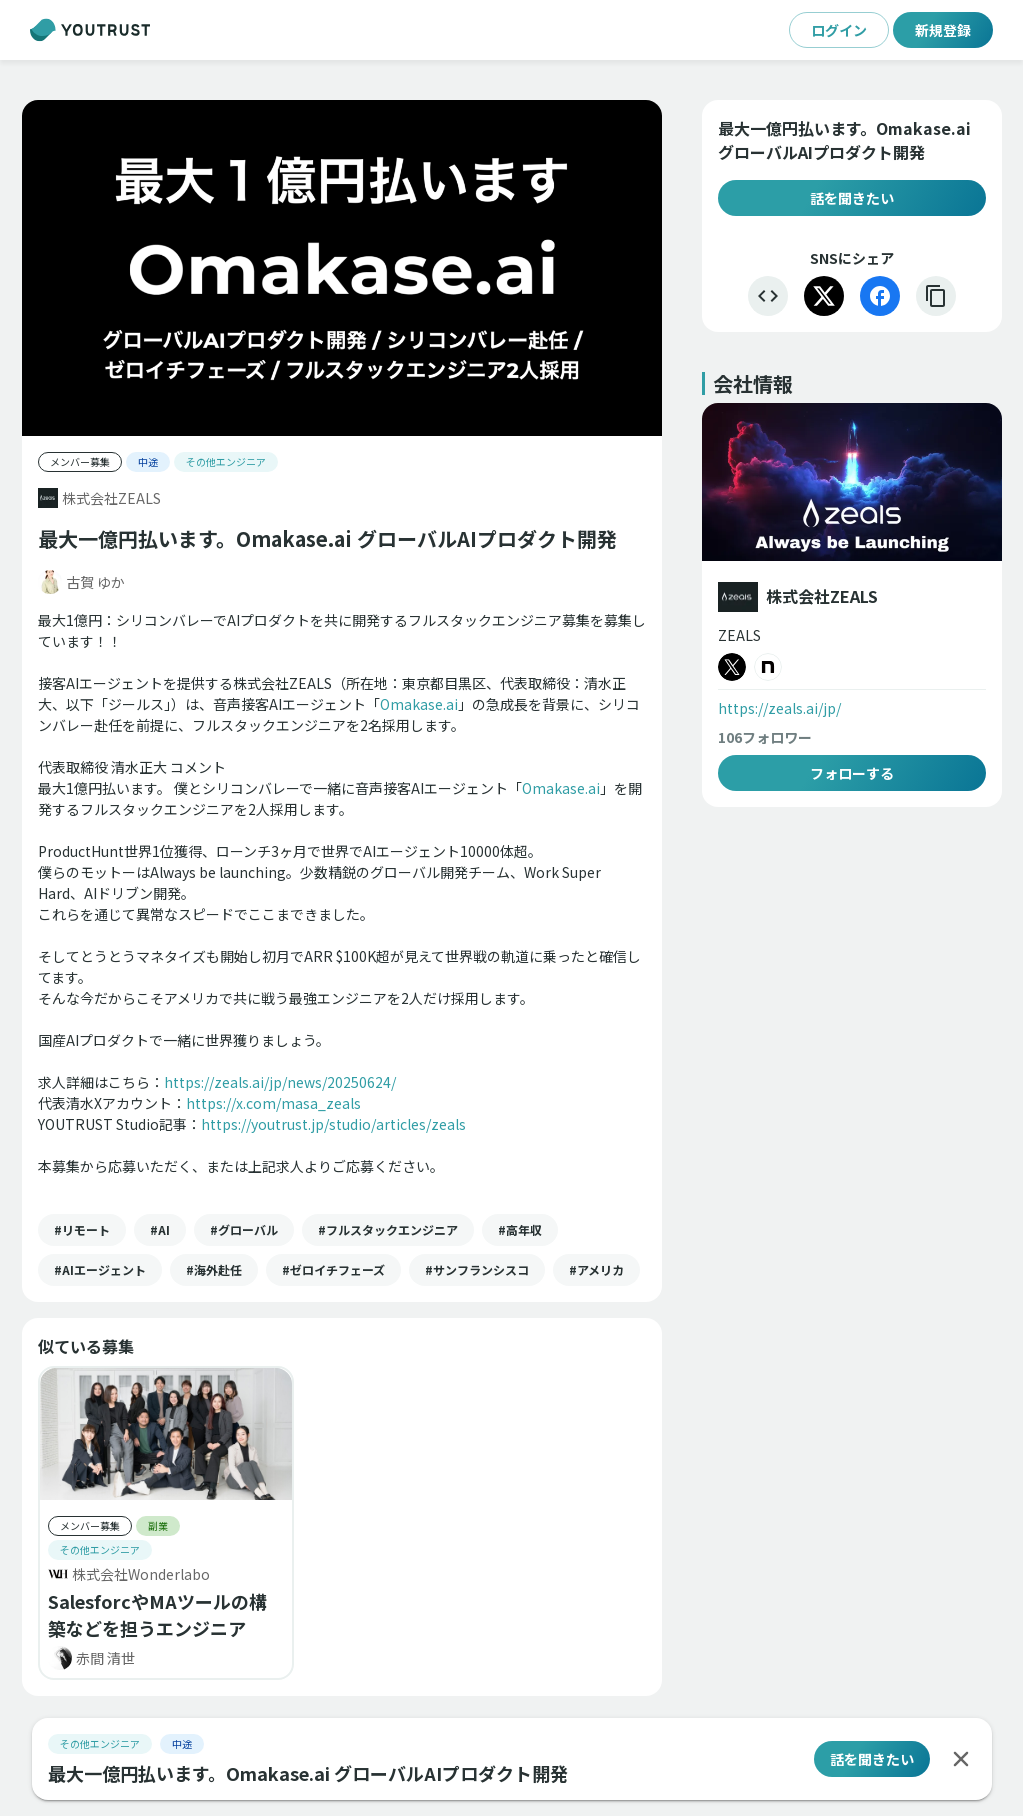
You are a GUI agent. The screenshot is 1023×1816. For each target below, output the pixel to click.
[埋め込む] (768, 296)
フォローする (852, 773)
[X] (824, 296)
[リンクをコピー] (936, 296)
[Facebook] (880, 296)
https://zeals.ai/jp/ (779, 708)
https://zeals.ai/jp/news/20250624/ (280, 1082)
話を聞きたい (852, 198)
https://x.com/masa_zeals (273, 1103)
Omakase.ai (419, 704)
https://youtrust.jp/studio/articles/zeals (333, 1124)
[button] (82, 1230)
